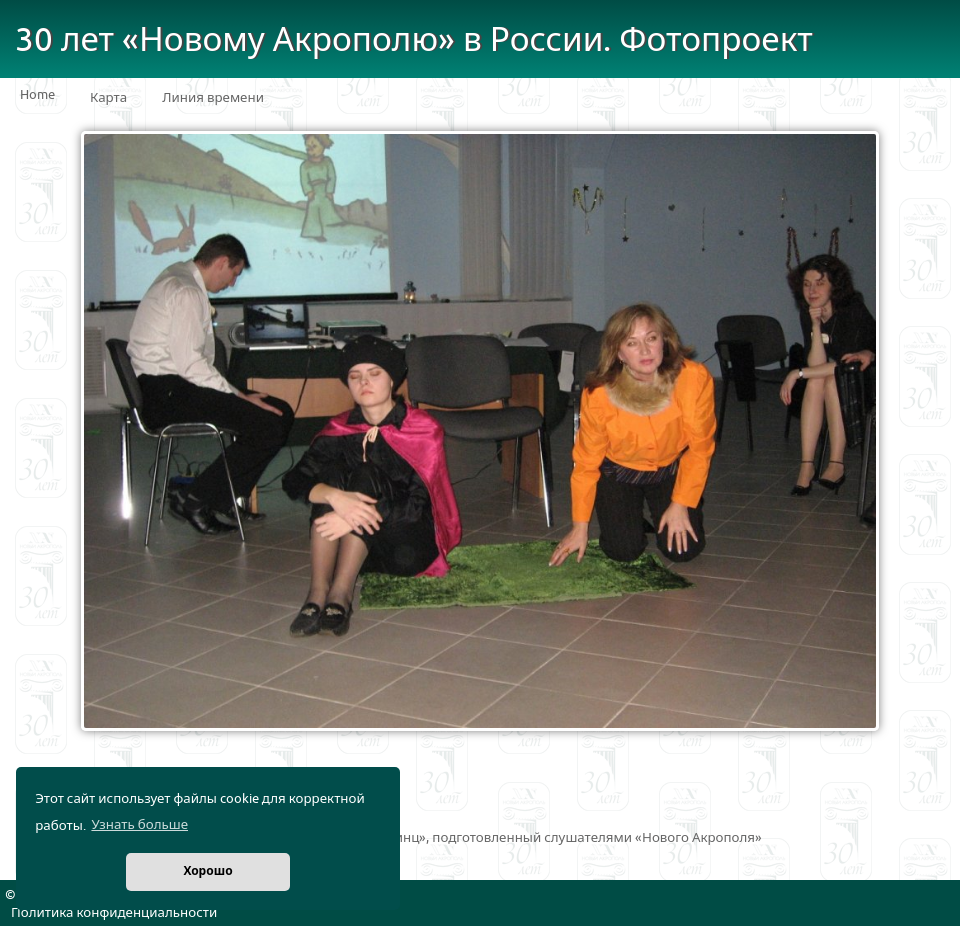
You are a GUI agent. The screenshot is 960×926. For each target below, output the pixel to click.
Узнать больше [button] (139, 825)
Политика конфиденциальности (114, 913)
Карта (108, 98)
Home (37, 95)
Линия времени (213, 98)
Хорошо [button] (207, 871)
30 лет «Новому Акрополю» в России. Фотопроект (414, 40)
